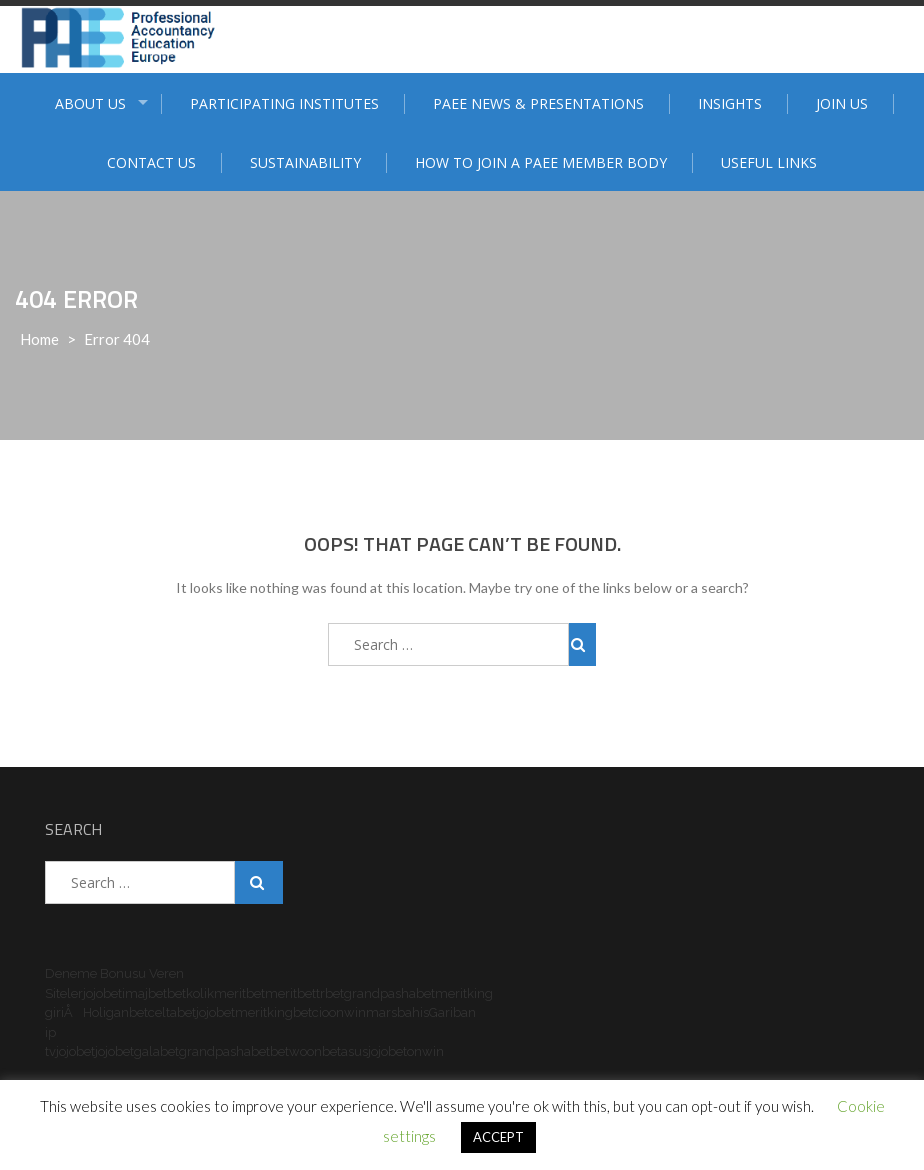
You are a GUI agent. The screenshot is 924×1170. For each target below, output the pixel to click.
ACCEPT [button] (498, 1137)
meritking (264, 1012)
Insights (730, 103)
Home (39, 339)
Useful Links (769, 162)
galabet (156, 1051)
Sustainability (305, 162)
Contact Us (151, 162)
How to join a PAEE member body (541, 162)
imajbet (144, 993)
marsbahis (397, 1012)
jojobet (102, 993)
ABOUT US (90, 103)
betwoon (296, 1051)
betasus (345, 1051)
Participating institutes (284, 103)
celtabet (172, 1012)
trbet (330, 993)
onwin (347, 1012)
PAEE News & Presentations (538, 103)
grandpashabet (389, 993)
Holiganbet (115, 1012)
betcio (311, 1012)
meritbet (239, 993)
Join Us (842, 103)
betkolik (190, 993)
